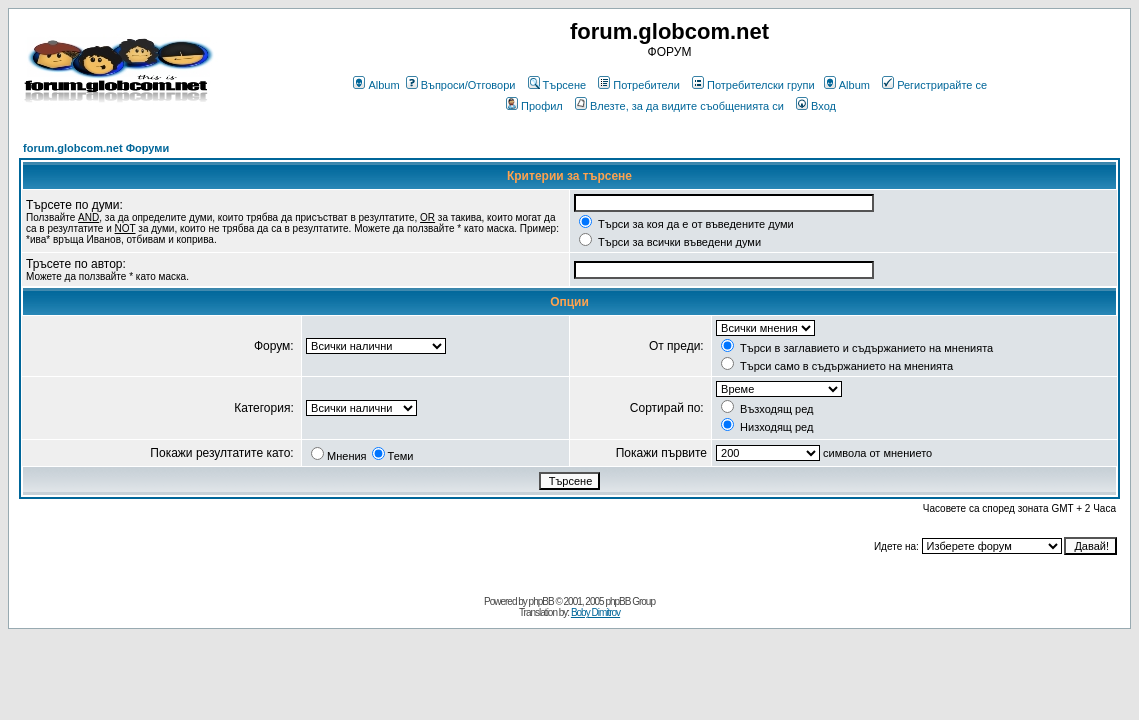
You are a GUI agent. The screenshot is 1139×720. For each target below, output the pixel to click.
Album (376, 85)
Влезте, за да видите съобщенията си (679, 106)
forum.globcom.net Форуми (96, 148)
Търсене (557, 85)
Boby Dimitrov (595, 612)
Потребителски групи (753, 85)
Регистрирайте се (934, 85)
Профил (534, 106)
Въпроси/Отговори (461, 85)
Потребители (639, 85)
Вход (816, 106)
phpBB (541, 601)
